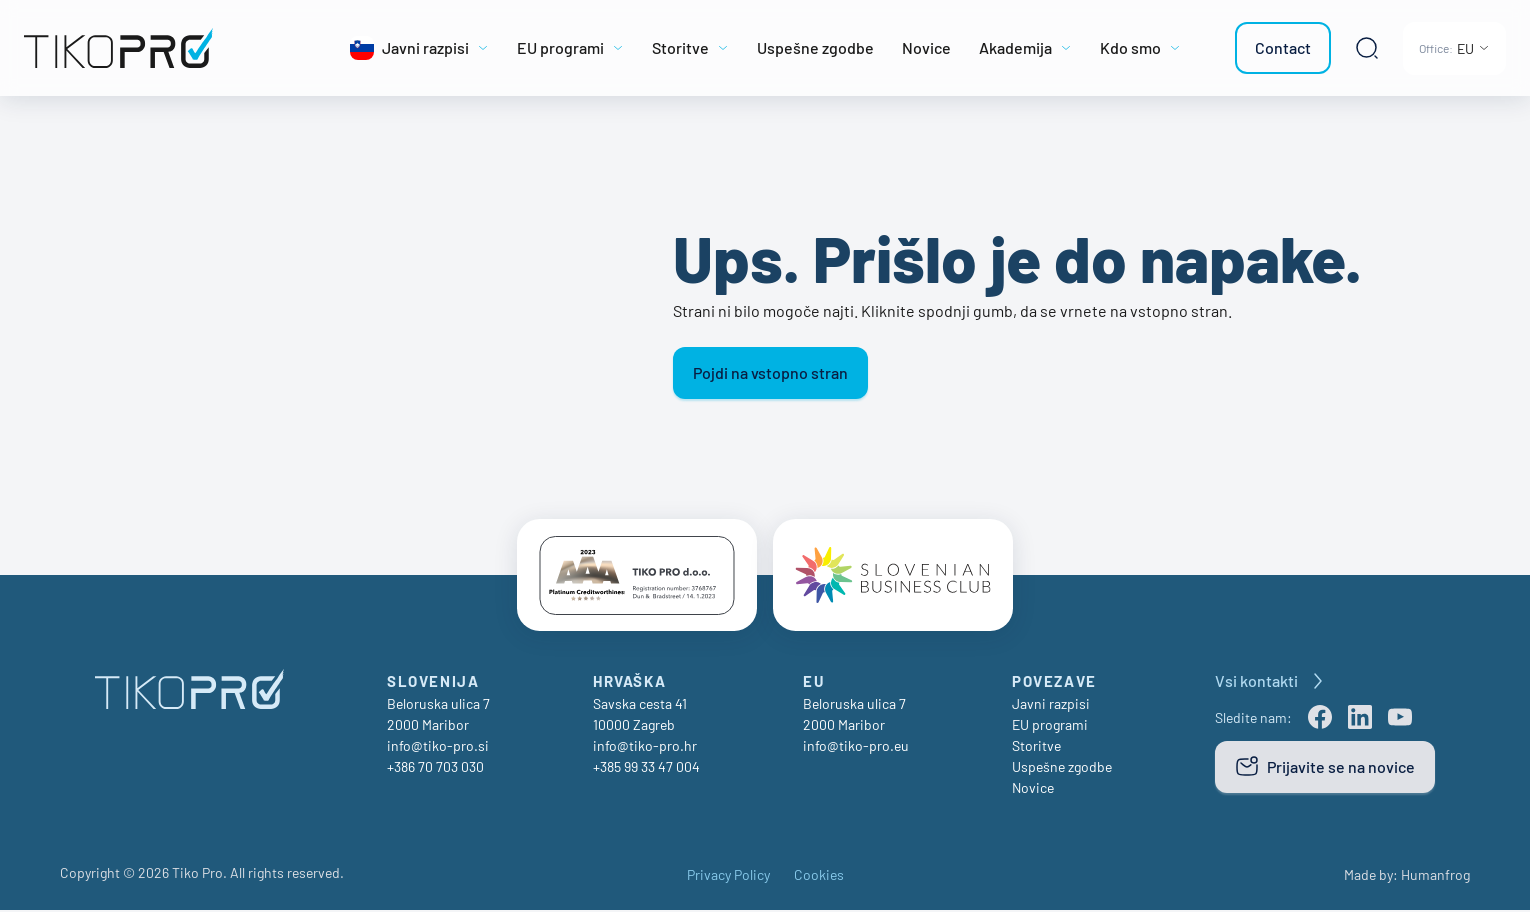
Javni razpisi (1051, 705)
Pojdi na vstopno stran (770, 372)
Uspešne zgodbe (1062, 768)
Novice (1033, 789)
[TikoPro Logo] (160, 48)
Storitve (1036, 747)
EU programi (1050, 726)
